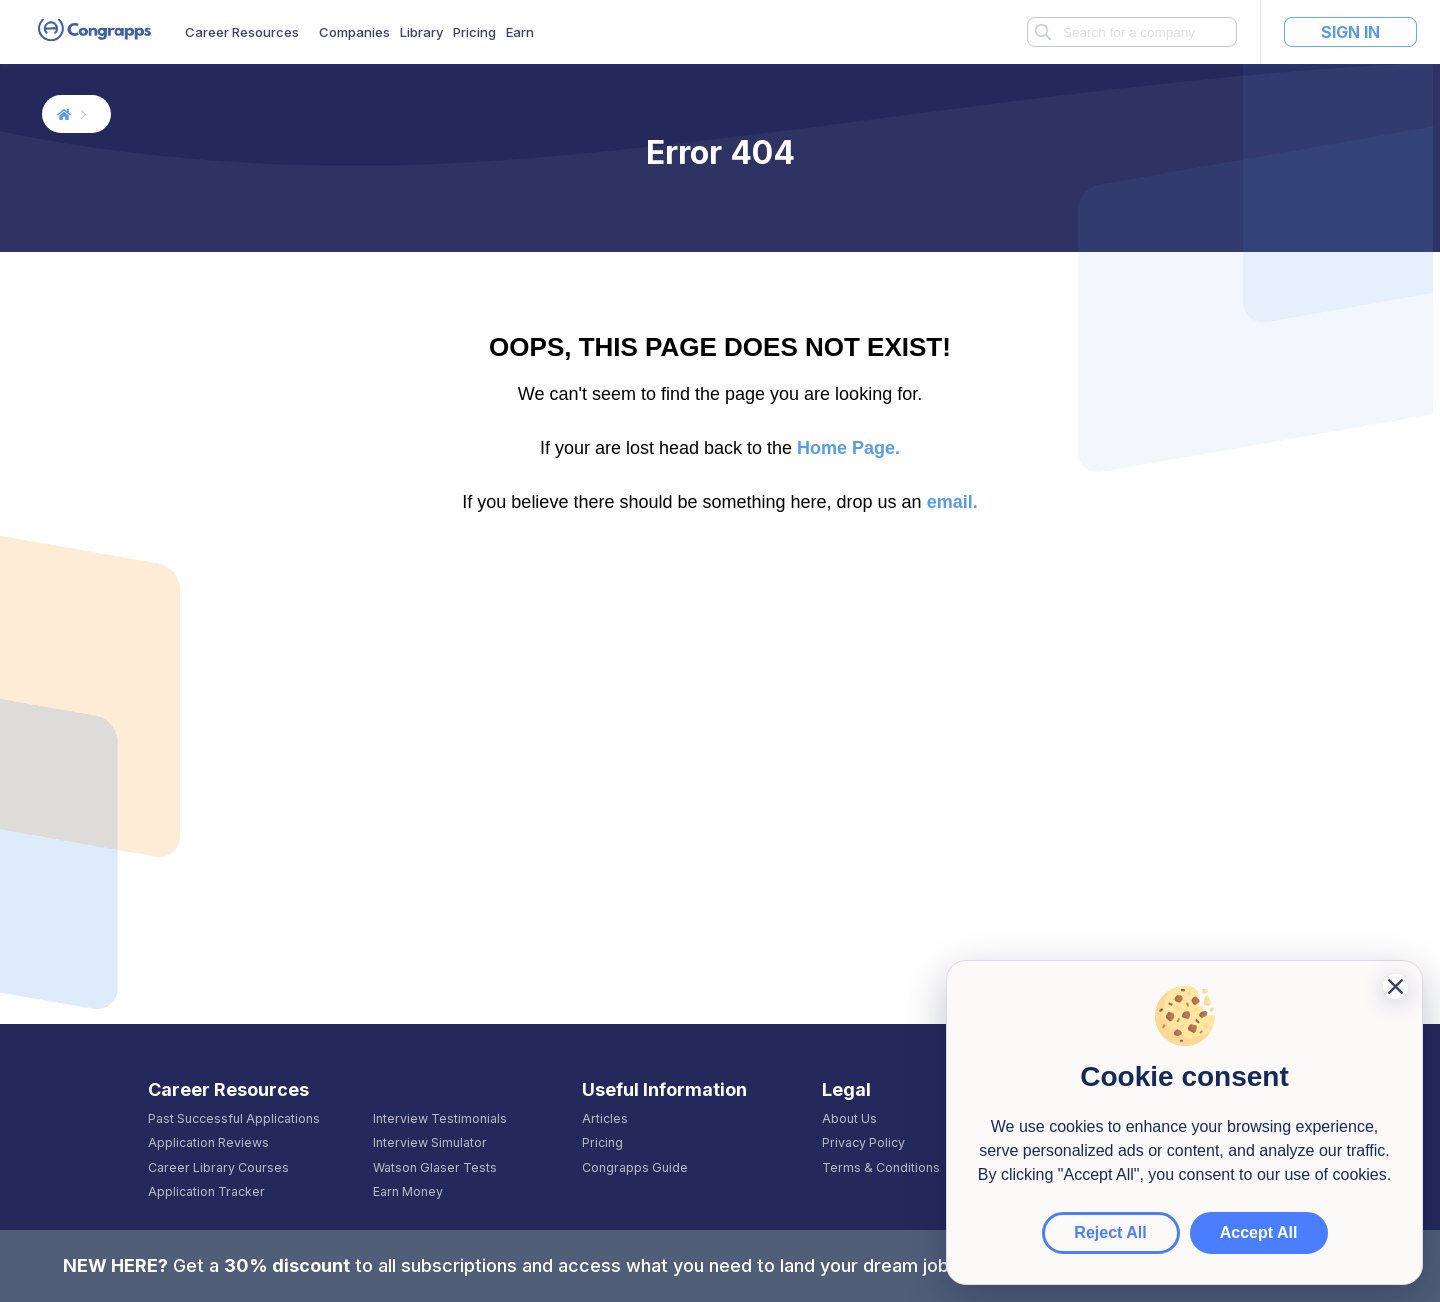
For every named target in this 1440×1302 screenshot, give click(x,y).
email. (952, 502)
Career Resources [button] (242, 32)
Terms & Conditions (881, 1168)
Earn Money (408, 1192)
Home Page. (848, 448)
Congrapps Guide (635, 1168)
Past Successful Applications (234, 1119)
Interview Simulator (430, 1143)
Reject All (1110, 1232)
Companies (354, 32)
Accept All (1259, 1232)
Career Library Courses (218, 1168)
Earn (520, 32)
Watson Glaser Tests (435, 1168)
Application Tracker (206, 1192)
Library (421, 32)
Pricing (474, 32)
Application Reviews (208, 1143)
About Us (849, 1119)
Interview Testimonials (440, 1119)
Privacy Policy (863, 1143)
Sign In (1350, 32)
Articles (605, 1119)
